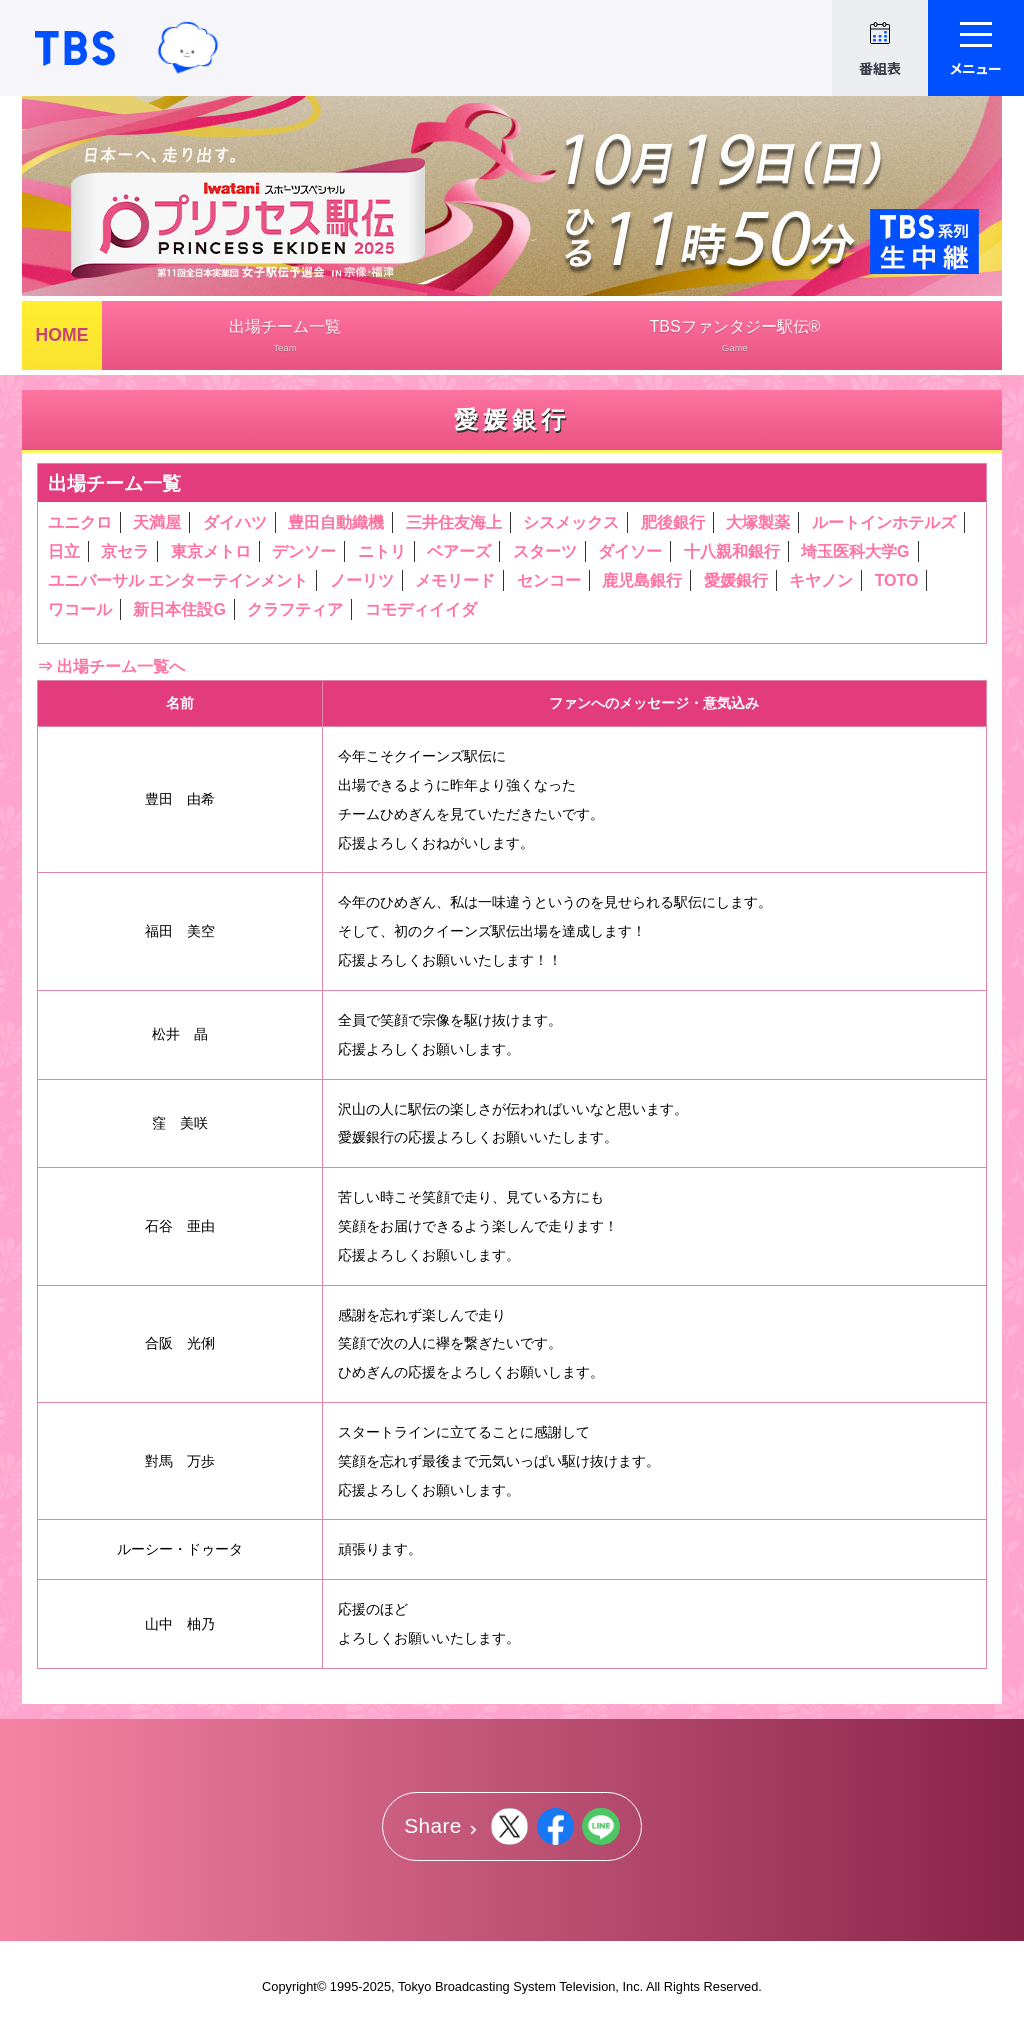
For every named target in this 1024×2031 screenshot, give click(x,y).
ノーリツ (362, 580)
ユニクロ (80, 522)
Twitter (509, 1826)
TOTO (897, 580)
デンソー (304, 551)
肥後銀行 (673, 522)
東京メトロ (211, 551)
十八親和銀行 (732, 551)
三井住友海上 (454, 522)
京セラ (125, 551)
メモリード (455, 580)
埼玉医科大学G (855, 551)
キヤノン (821, 580)
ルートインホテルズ (884, 522)
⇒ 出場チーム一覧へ (111, 666)
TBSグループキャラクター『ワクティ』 (187, 48)
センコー (549, 580)
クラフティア (295, 609)
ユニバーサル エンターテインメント (178, 580)
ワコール (80, 609)
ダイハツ (235, 522)
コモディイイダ (421, 609)
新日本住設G (179, 609)
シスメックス (571, 522)
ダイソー (630, 551)
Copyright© (294, 1986)
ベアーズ (459, 551)
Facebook (555, 1826)
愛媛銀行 (736, 580)
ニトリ (382, 551)
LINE (600, 1826)
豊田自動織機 (336, 522)
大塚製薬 (758, 522)
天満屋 (157, 522)
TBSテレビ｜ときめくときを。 (75, 48)
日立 (64, 551)
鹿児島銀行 (642, 580)
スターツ (545, 551)
